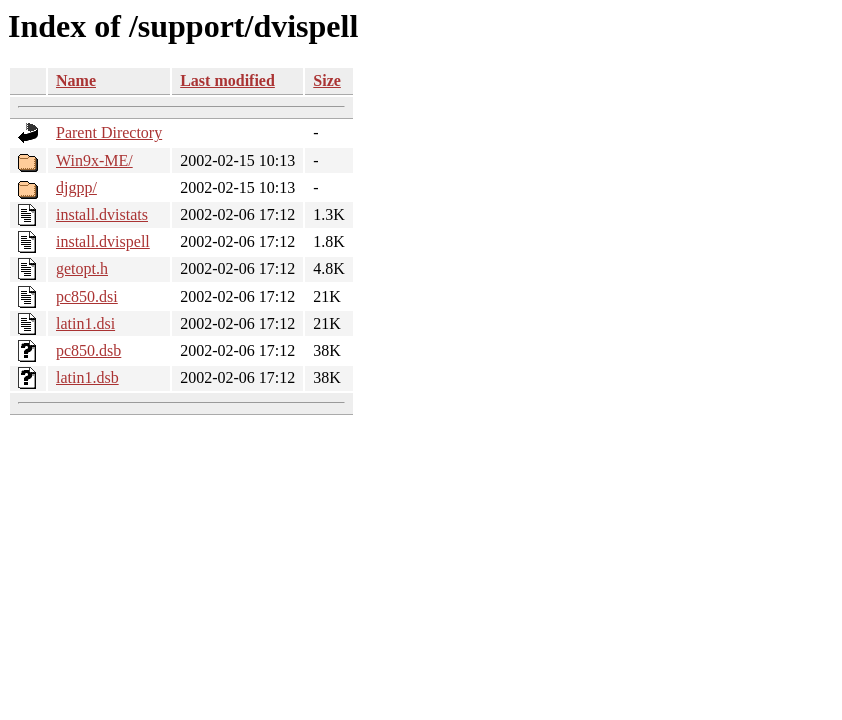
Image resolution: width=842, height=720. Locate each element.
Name (76, 80)
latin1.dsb (87, 377)
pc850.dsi (87, 296)
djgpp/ (76, 187)
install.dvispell (103, 241)
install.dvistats (102, 214)
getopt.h (82, 268)
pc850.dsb (88, 350)
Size (327, 80)
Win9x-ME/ (94, 160)
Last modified (227, 80)
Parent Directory (109, 132)
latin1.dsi (85, 323)
